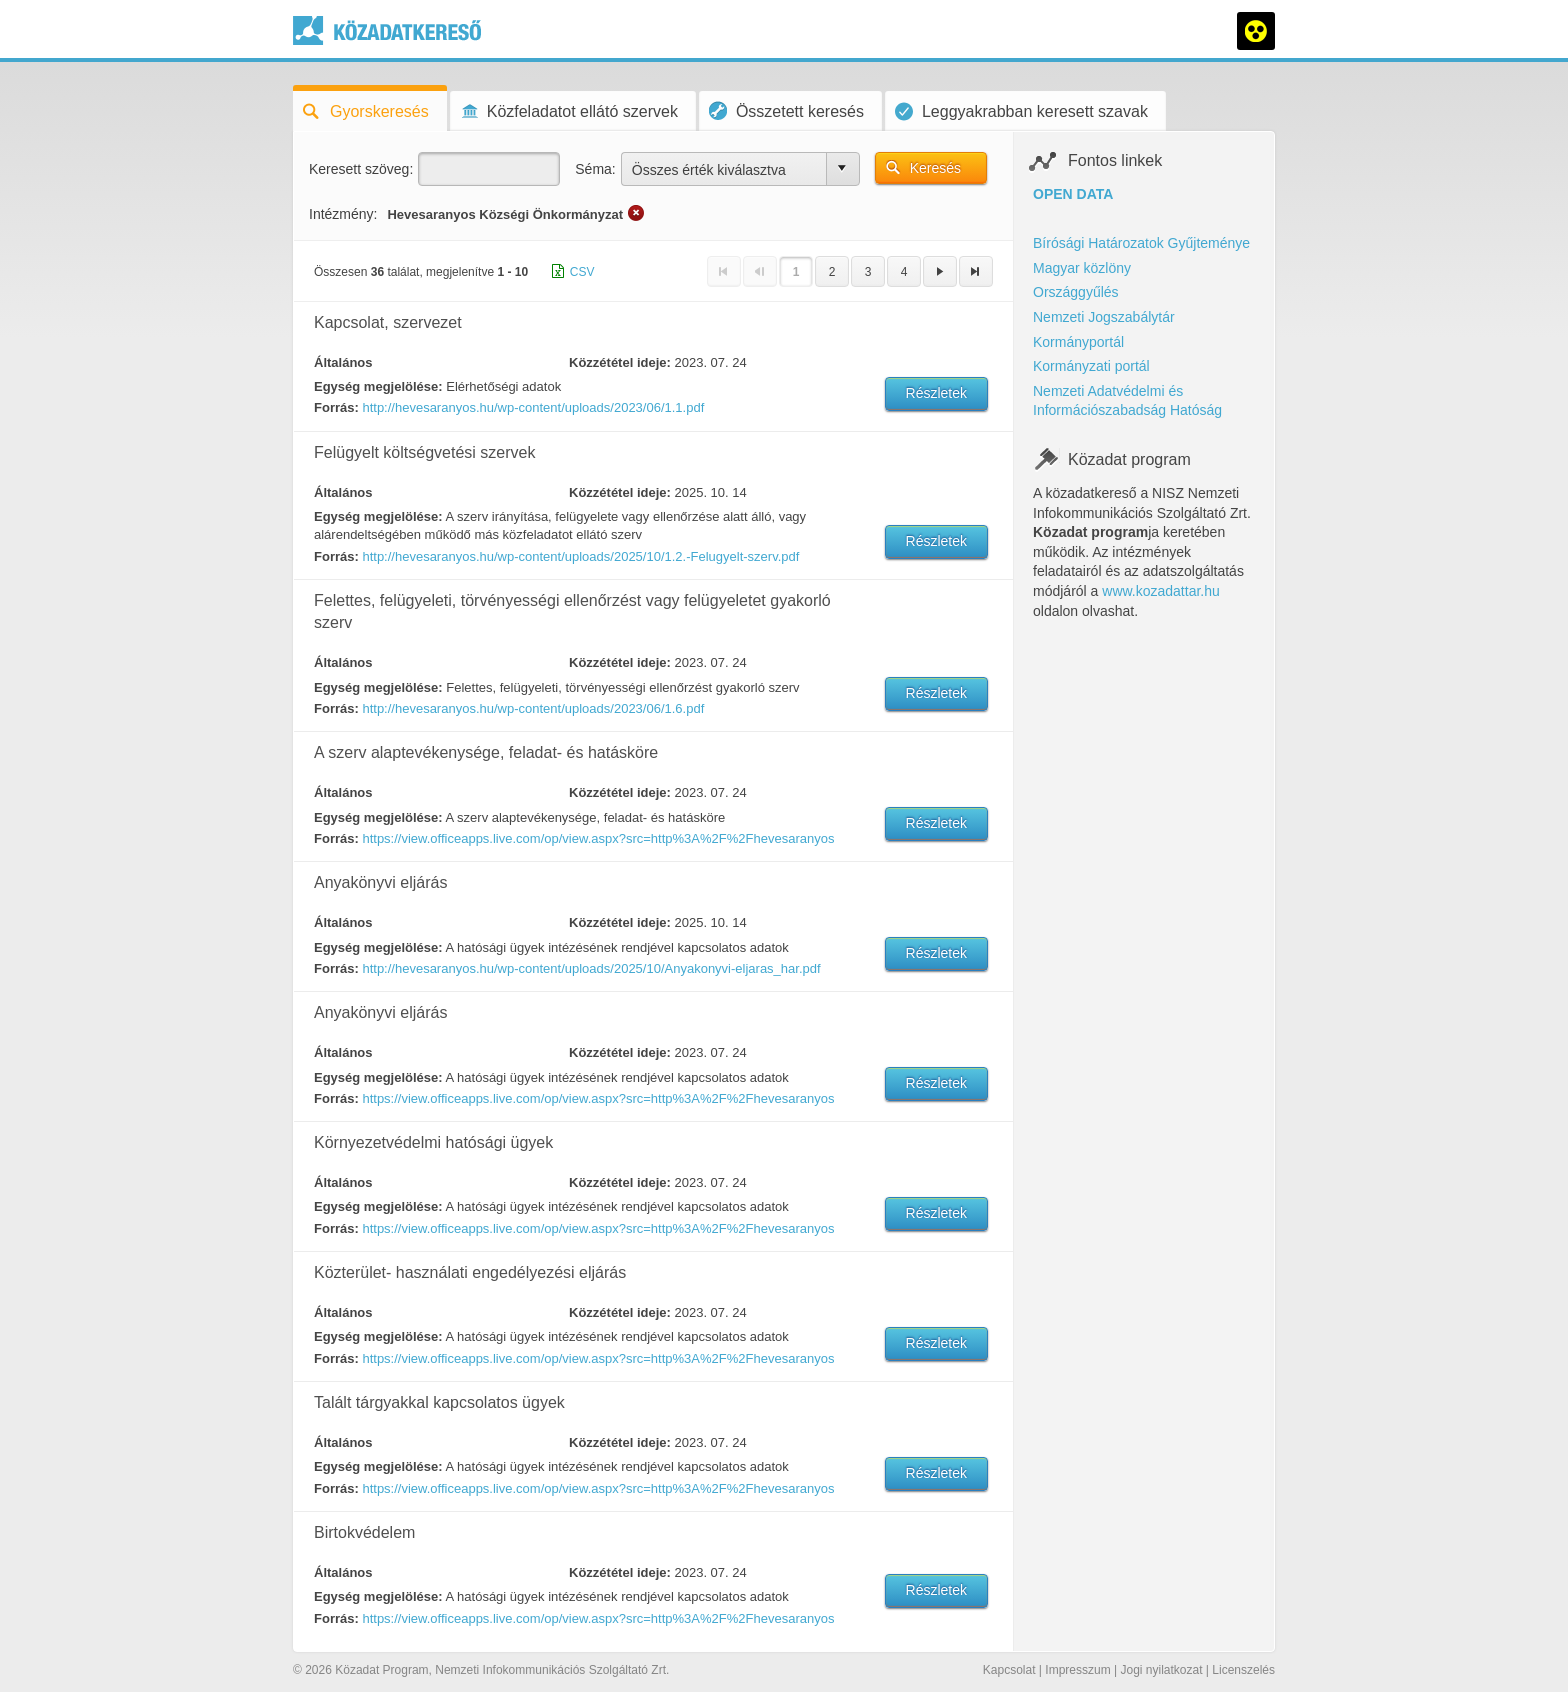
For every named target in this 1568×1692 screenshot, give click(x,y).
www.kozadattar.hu (1161, 591)
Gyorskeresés (366, 111)
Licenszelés (1243, 1670)
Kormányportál (1078, 342)
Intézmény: (343, 214)
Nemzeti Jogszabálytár (1104, 317)
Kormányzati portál (1091, 366)
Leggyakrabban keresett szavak (1021, 111)
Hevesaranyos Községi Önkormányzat (505, 214)
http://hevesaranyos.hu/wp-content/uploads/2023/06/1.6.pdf (533, 708)
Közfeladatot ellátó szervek (569, 111)
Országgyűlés (1076, 292)
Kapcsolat (1009, 1670)
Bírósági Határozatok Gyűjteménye (1141, 243)
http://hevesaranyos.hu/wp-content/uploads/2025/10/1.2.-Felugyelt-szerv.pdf (580, 556)
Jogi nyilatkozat (1161, 1670)
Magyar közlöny (1082, 268)
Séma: (595, 169)
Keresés (935, 168)
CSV (582, 272)
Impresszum (1077, 1670)
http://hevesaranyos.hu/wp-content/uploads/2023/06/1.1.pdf (533, 407)
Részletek (936, 393)
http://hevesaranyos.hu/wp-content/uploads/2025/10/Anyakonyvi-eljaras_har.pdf (591, 968)
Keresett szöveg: (361, 169)
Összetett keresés (786, 110)
